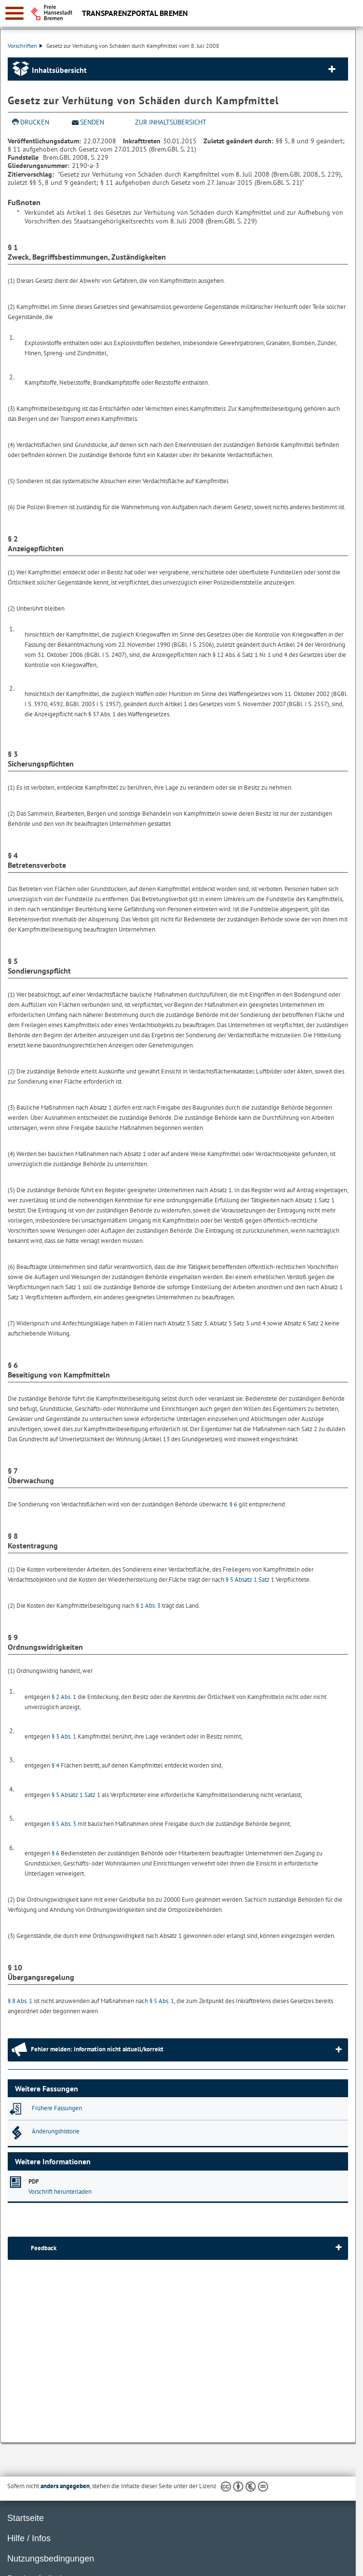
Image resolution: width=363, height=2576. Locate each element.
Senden (92, 122)
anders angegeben (65, 2486)
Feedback (43, 2248)
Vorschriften (25, 45)
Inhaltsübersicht (59, 70)
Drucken (34, 122)
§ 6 (233, 1504)
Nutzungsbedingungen (50, 2558)
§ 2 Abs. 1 (64, 1697)
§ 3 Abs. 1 (64, 1736)
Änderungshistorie (56, 2131)
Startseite (25, 2518)
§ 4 (55, 1765)
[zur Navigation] (14, 13)
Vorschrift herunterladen (60, 2191)
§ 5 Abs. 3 (64, 1824)
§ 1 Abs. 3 (148, 1605)
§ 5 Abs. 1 (161, 2001)
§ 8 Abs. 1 (20, 2001)
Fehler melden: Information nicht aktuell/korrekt (97, 2049)
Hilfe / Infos (29, 2538)
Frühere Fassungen (57, 2108)
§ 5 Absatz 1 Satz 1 (250, 1579)
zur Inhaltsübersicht (170, 122)
